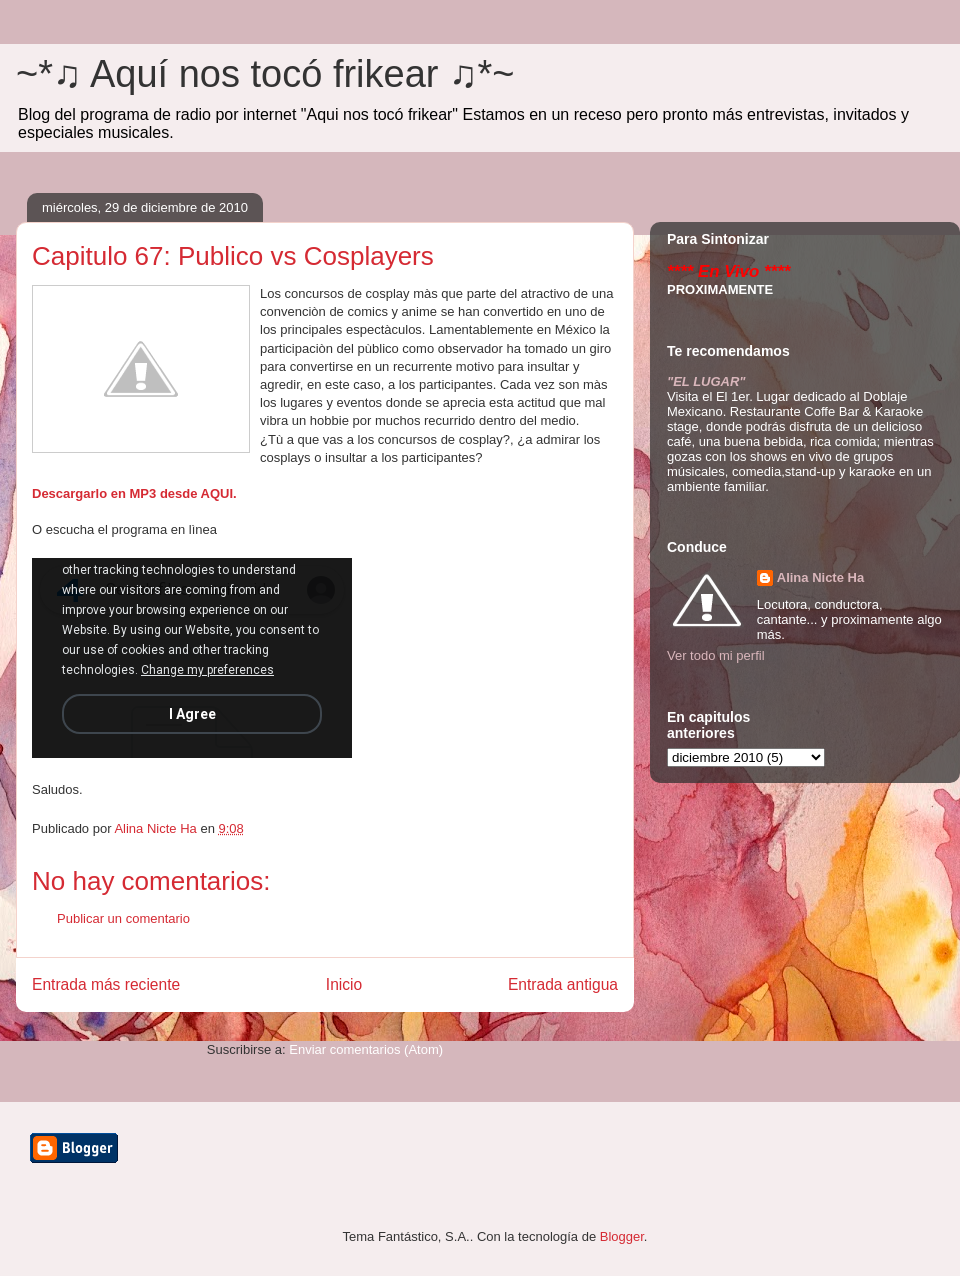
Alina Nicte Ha (820, 577)
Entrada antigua (563, 984)
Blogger (622, 1236)
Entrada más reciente (106, 984)
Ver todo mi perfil (716, 655)
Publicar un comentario (123, 918)
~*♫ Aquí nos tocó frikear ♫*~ (265, 74)
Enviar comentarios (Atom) (366, 1049)
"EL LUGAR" (706, 381)
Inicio (344, 984)
